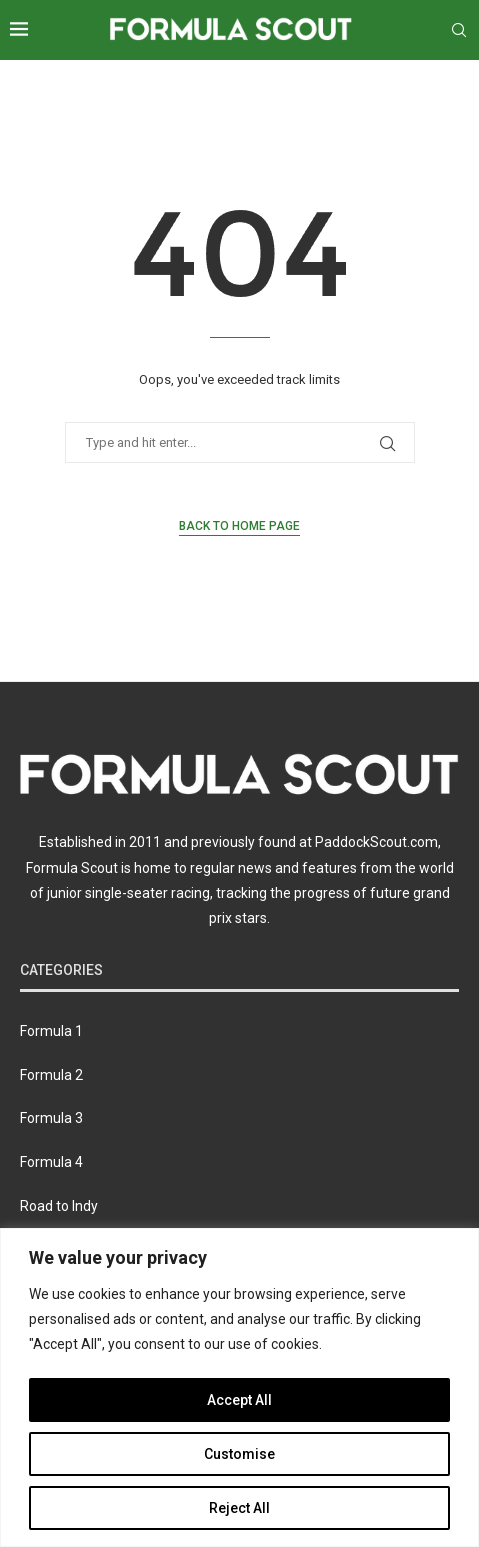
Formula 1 (51, 1031)
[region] (239, 1387)
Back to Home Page (239, 526)
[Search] (459, 30)
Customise (239, 1454)
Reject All (239, 1508)
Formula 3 (51, 1118)
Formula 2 (51, 1075)
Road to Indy (59, 1206)
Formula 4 (51, 1162)
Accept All (239, 1400)
